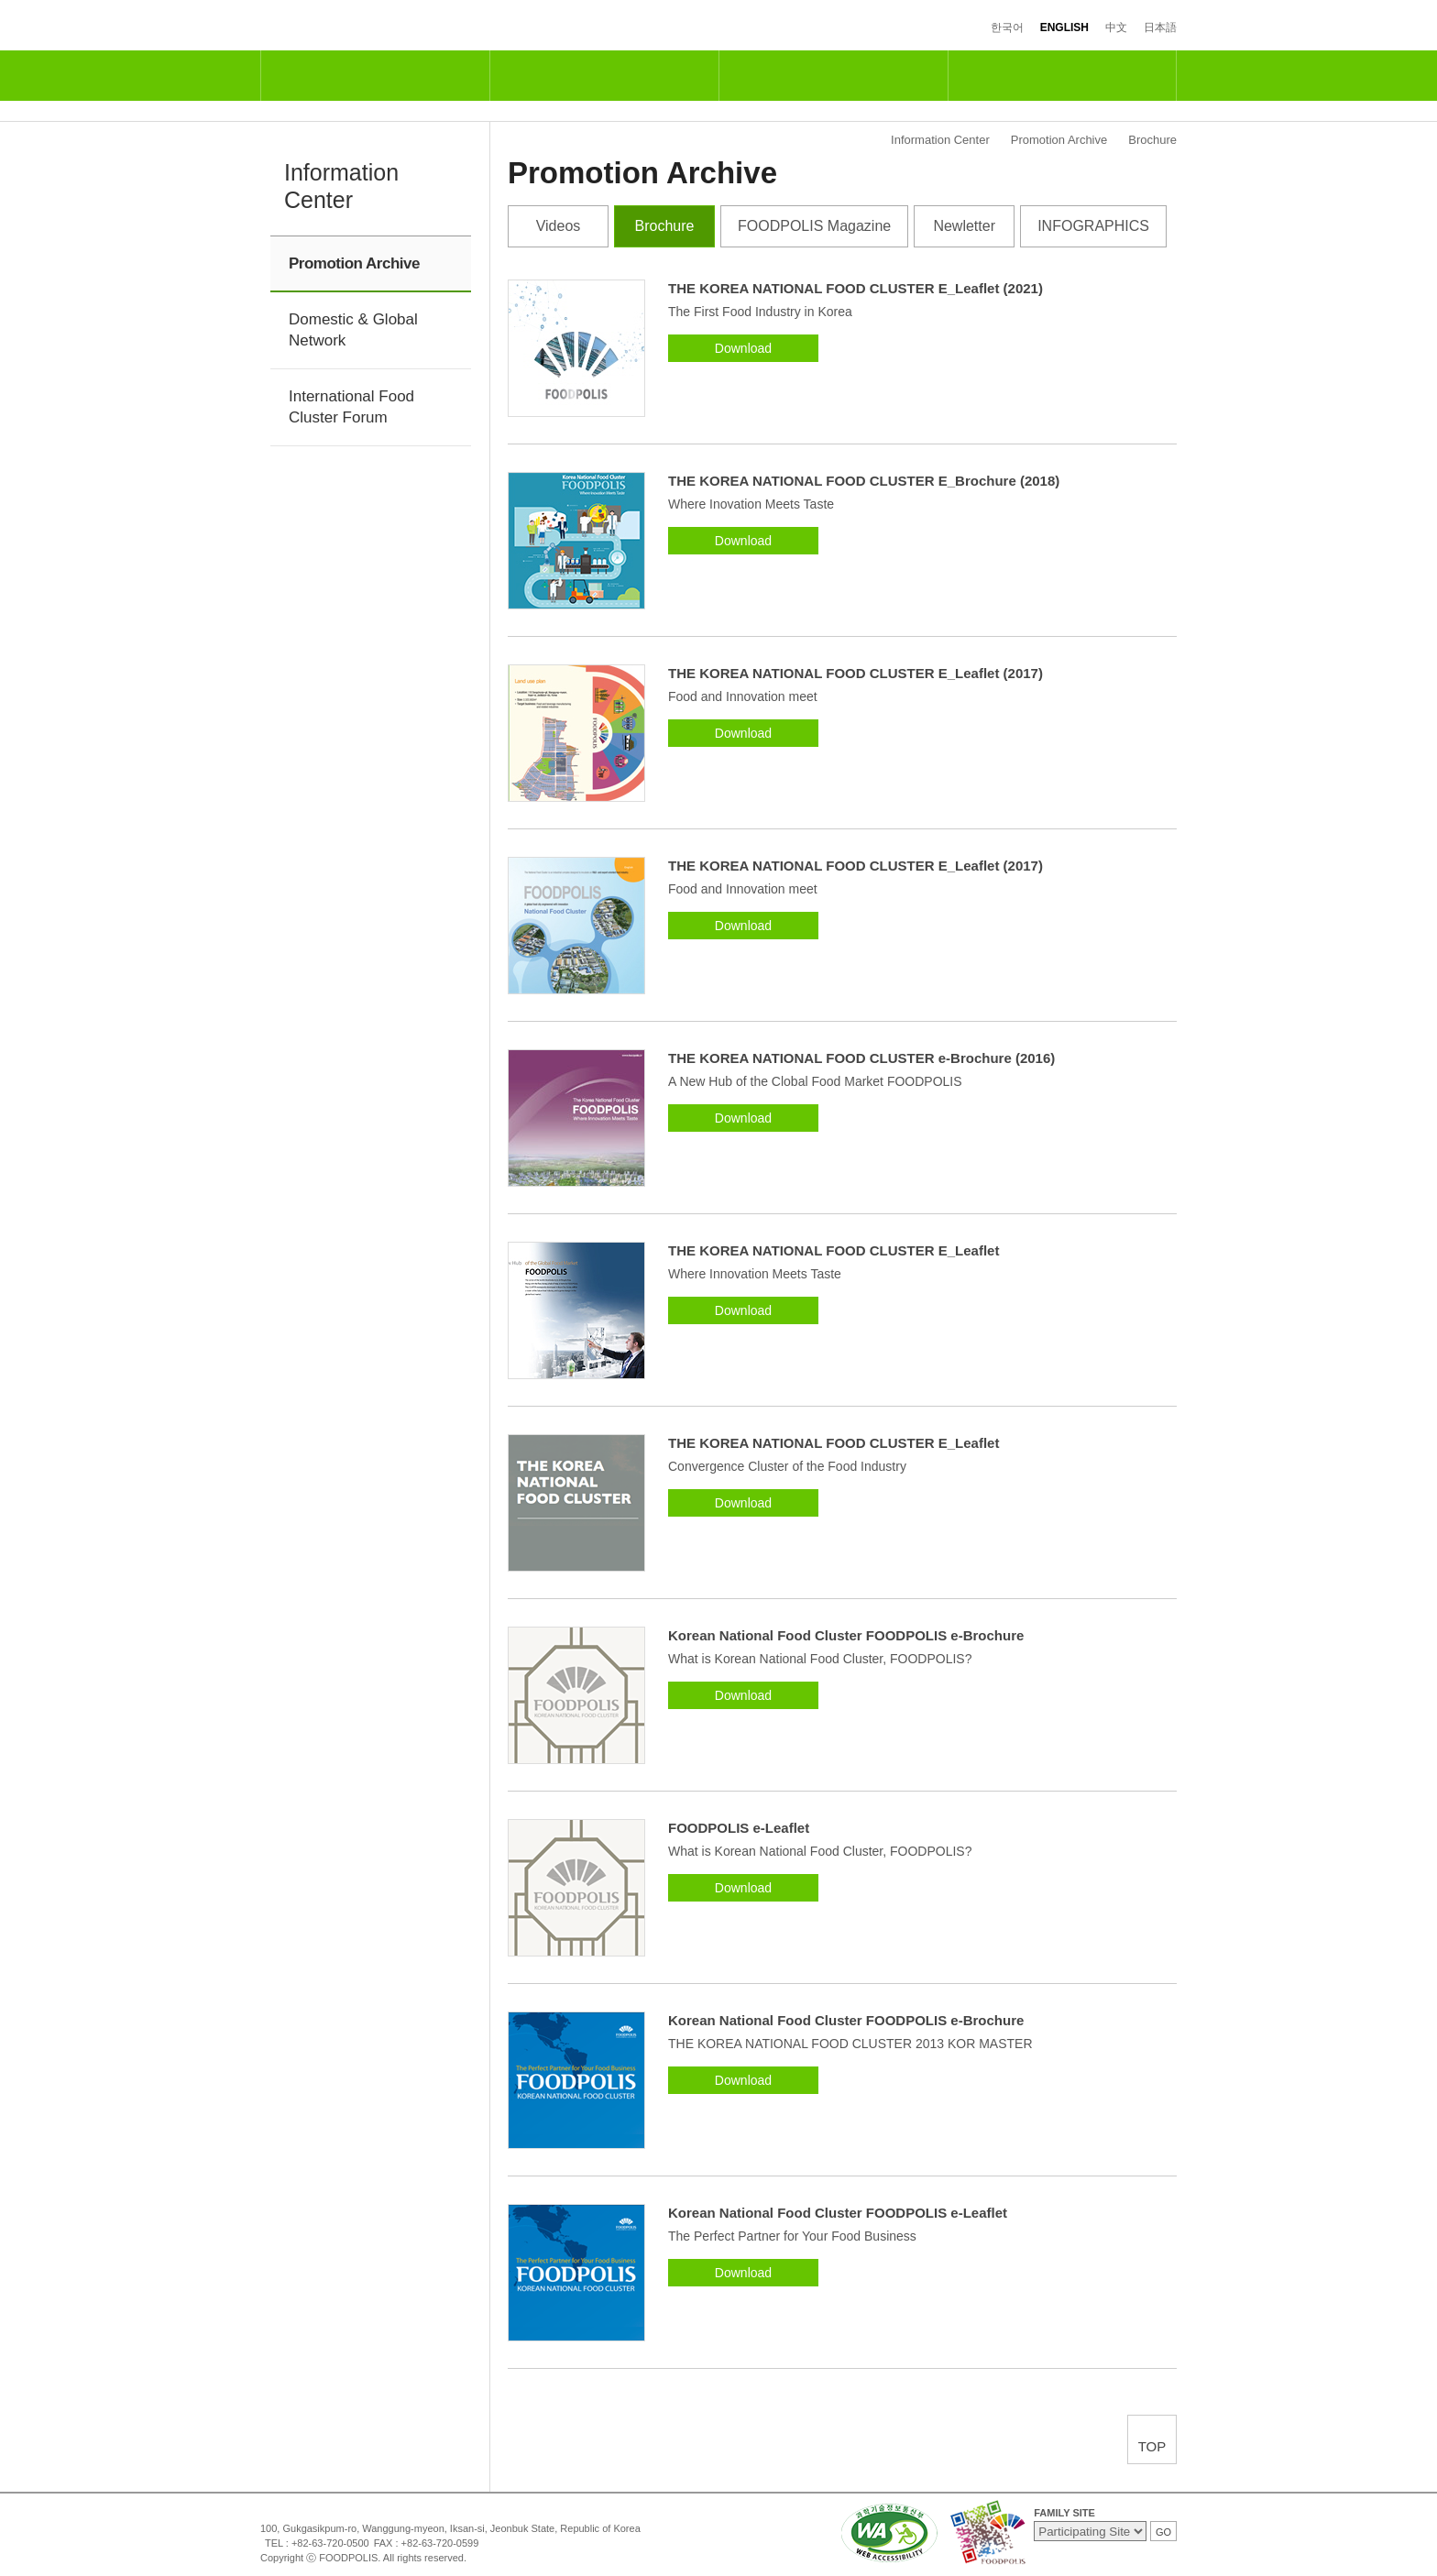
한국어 (1007, 27)
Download (743, 348)
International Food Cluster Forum (351, 407)
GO (1163, 2532)
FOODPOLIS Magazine (814, 226)
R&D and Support (603, 75)
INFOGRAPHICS (1093, 226)
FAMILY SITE (1064, 2512)
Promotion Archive (354, 263)
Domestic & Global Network (353, 330)
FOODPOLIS (335, 25)
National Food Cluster (374, 75)
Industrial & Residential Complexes (833, 75)
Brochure (665, 226)
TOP (1152, 2446)
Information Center (1062, 75)
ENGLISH (1064, 27)
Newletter (964, 226)
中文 (1116, 27)
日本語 (1160, 27)
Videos (558, 226)
